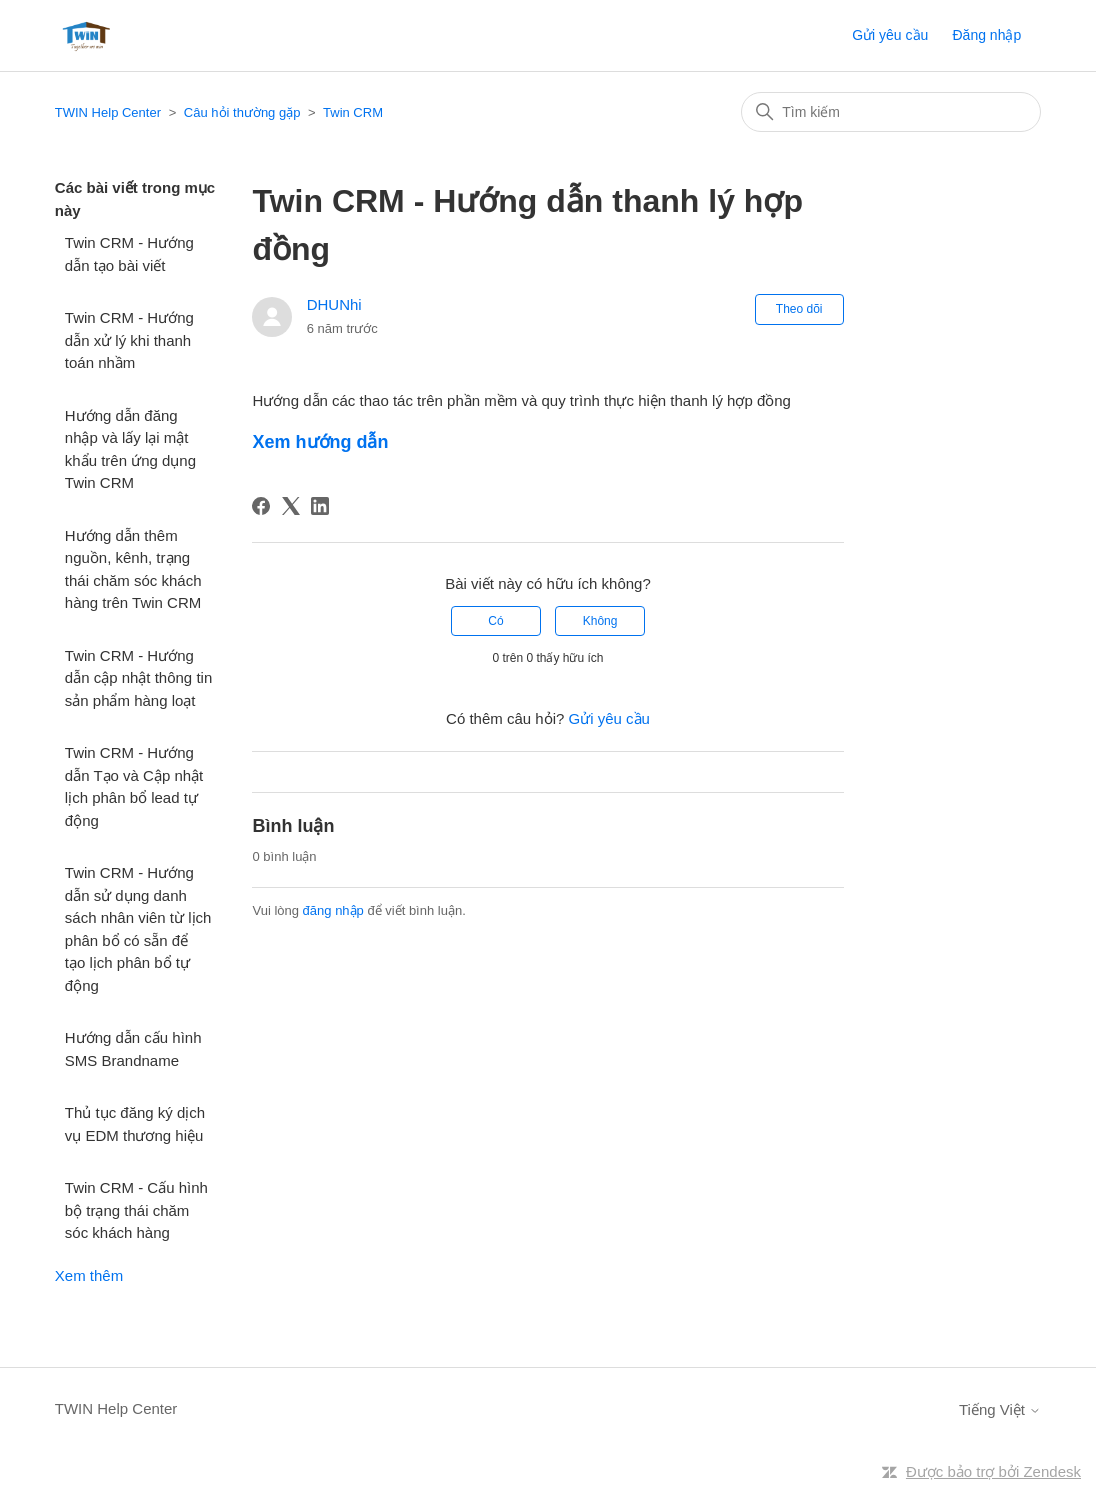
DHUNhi (334, 304)
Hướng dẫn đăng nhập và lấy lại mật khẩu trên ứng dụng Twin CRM (130, 449)
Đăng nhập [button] (986, 35)
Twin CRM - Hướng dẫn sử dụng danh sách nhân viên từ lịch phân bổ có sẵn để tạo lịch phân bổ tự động (138, 929)
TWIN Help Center (108, 112)
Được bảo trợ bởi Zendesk (993, 1471)
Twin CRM (353, 112)
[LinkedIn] (320, 506)
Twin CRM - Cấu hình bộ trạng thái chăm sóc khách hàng (136, 1210)
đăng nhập (333, 910)
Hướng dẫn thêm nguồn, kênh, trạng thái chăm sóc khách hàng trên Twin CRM (133, 569)
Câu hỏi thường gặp (242, 112)
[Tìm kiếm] (891, 112)
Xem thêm (89, 1275)
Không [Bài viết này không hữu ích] (600, 621)
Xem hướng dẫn (320, 442)
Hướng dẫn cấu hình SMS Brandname (133, 1049)
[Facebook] (261, 506)
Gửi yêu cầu (890, 35)
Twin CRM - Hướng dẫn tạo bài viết (129, 254)
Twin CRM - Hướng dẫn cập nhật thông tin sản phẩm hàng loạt (138, 678)
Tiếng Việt (1000, 1409)
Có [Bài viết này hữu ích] (495, 621)
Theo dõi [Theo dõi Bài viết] (799, 309)
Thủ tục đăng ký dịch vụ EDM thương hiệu (135, 1124)
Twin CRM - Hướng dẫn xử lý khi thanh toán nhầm (129, 340)
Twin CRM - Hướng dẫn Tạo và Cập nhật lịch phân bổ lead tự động (134, 786)
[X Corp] (291, 506)
